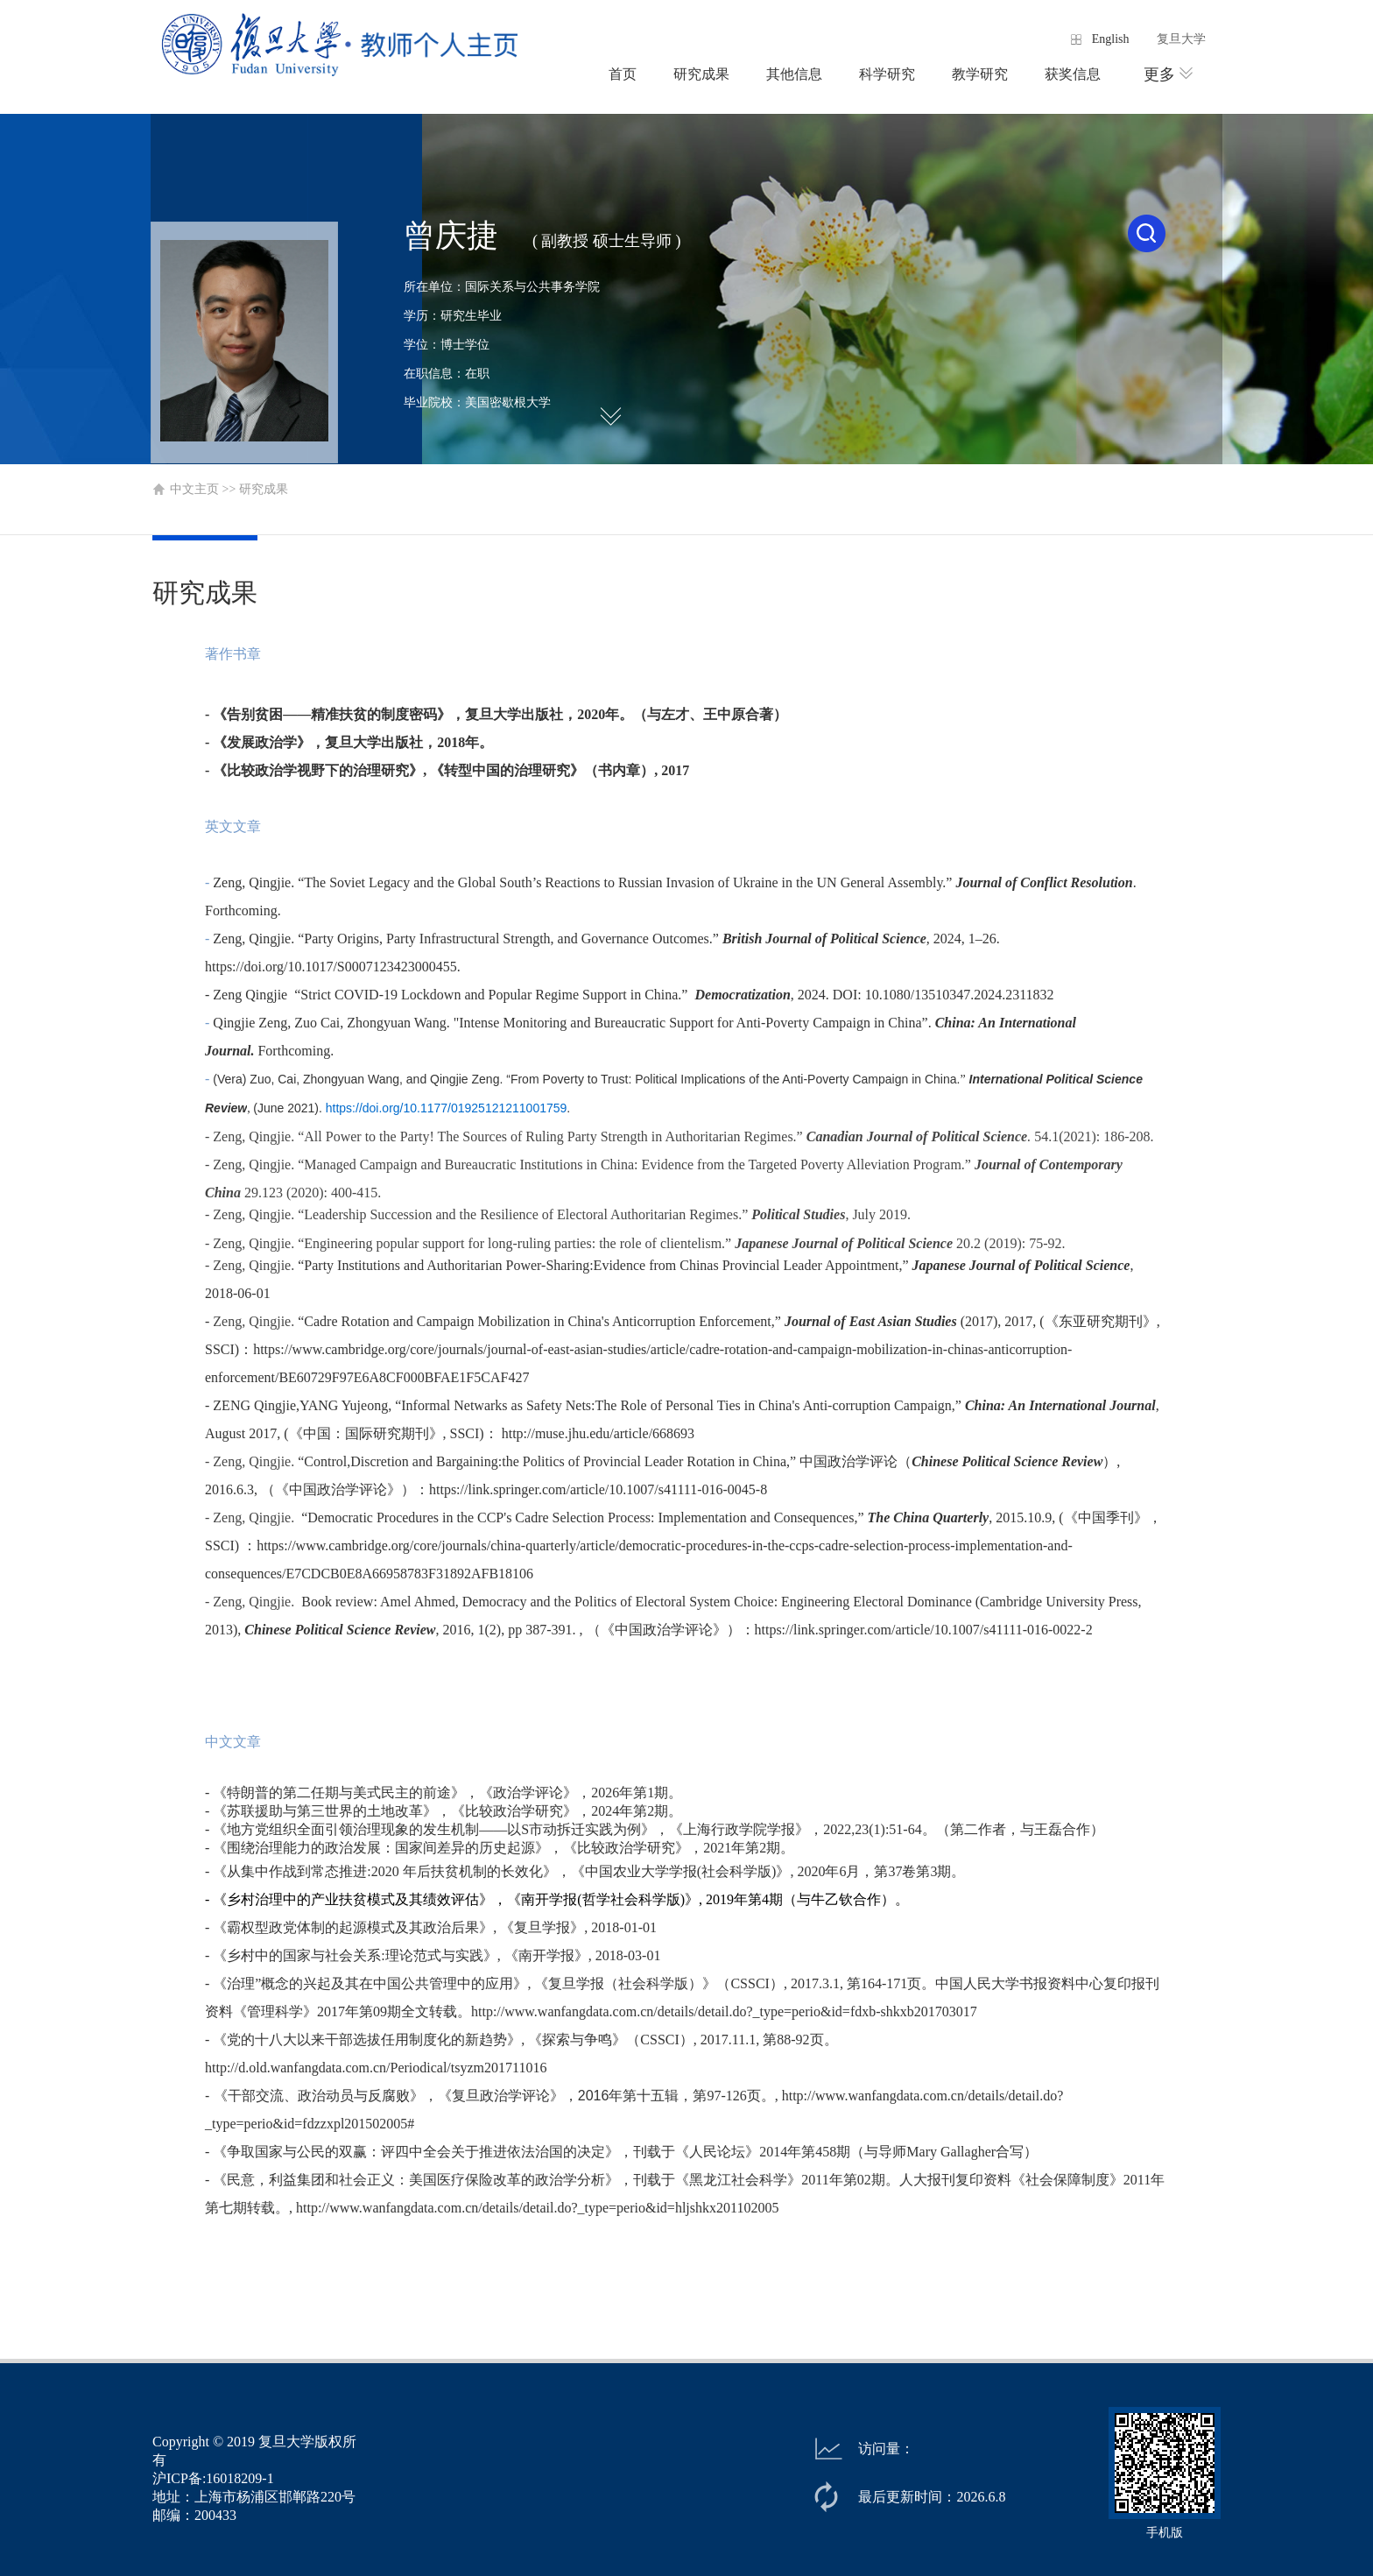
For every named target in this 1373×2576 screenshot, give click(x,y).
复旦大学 (1181, 39)
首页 (623, 74)
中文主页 (194, 489)
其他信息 (794, 74)
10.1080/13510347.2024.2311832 (959, 994)
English (1111, 39)
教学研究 (980, 74)
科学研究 (887, 74)
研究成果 (701, 74)
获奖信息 (1073, 74)
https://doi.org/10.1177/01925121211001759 (446, 1108)
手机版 (1164, 2532)
